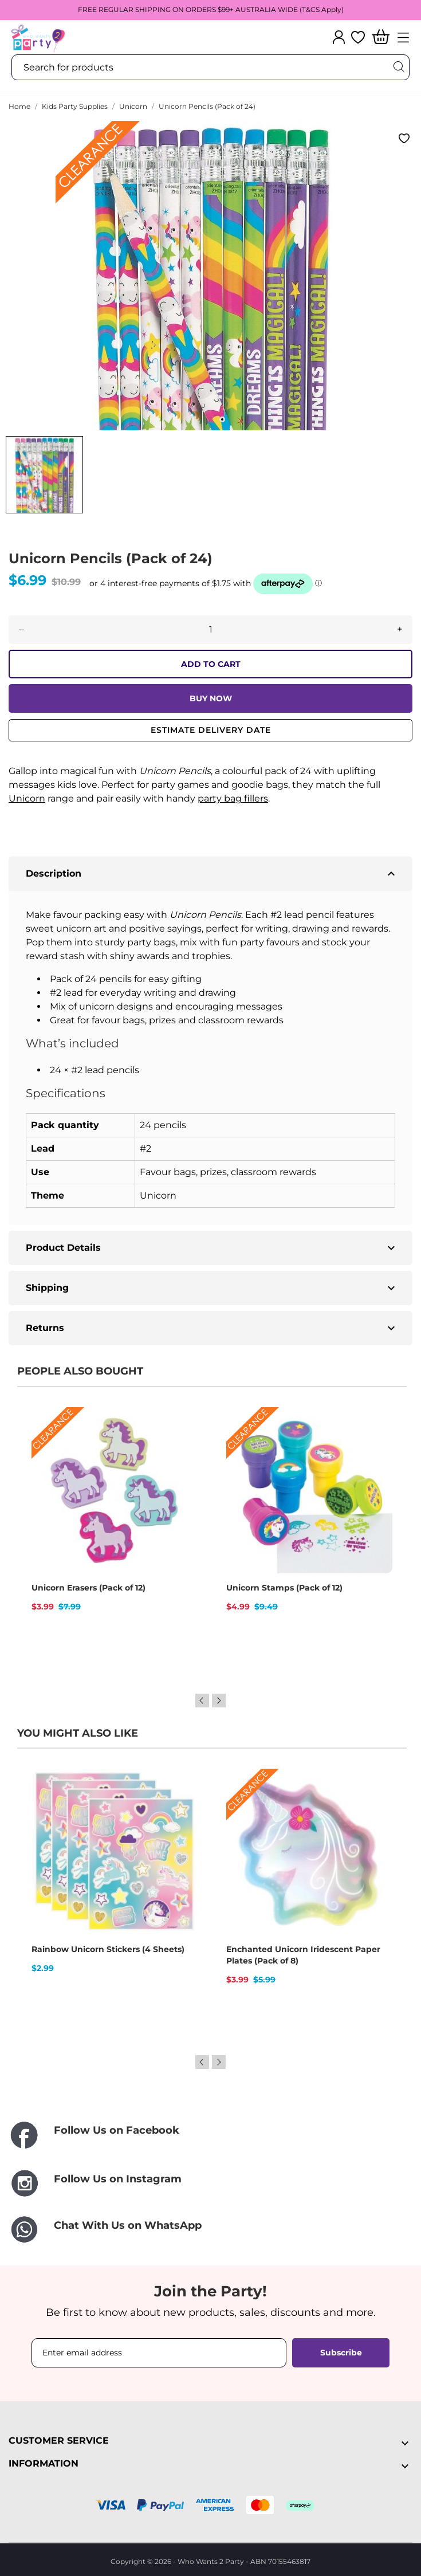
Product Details (212, 1248)
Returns (212, 1328)
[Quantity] (210, 629)
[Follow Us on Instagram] (210, 2183)
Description (212, 874)
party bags (151, 942)
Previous (202, 1700)
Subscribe (341, 2352)
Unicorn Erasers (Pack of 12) (88, 1587)
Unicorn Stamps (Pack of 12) (284, 1587)
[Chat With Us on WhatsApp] (210, 2229)
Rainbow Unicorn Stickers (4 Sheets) (108, 1949)
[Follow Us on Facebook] (210, 2135)
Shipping (212, 1288)
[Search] (398, 66)
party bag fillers (233, 798)
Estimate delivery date (211, 730)
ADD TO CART (211, 664)
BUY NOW (211, 698)
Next (219, 1700)
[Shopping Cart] (380, 37)
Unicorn (27, 798)
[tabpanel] (210, 275)
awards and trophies (183, 956)
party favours (270, 942)
